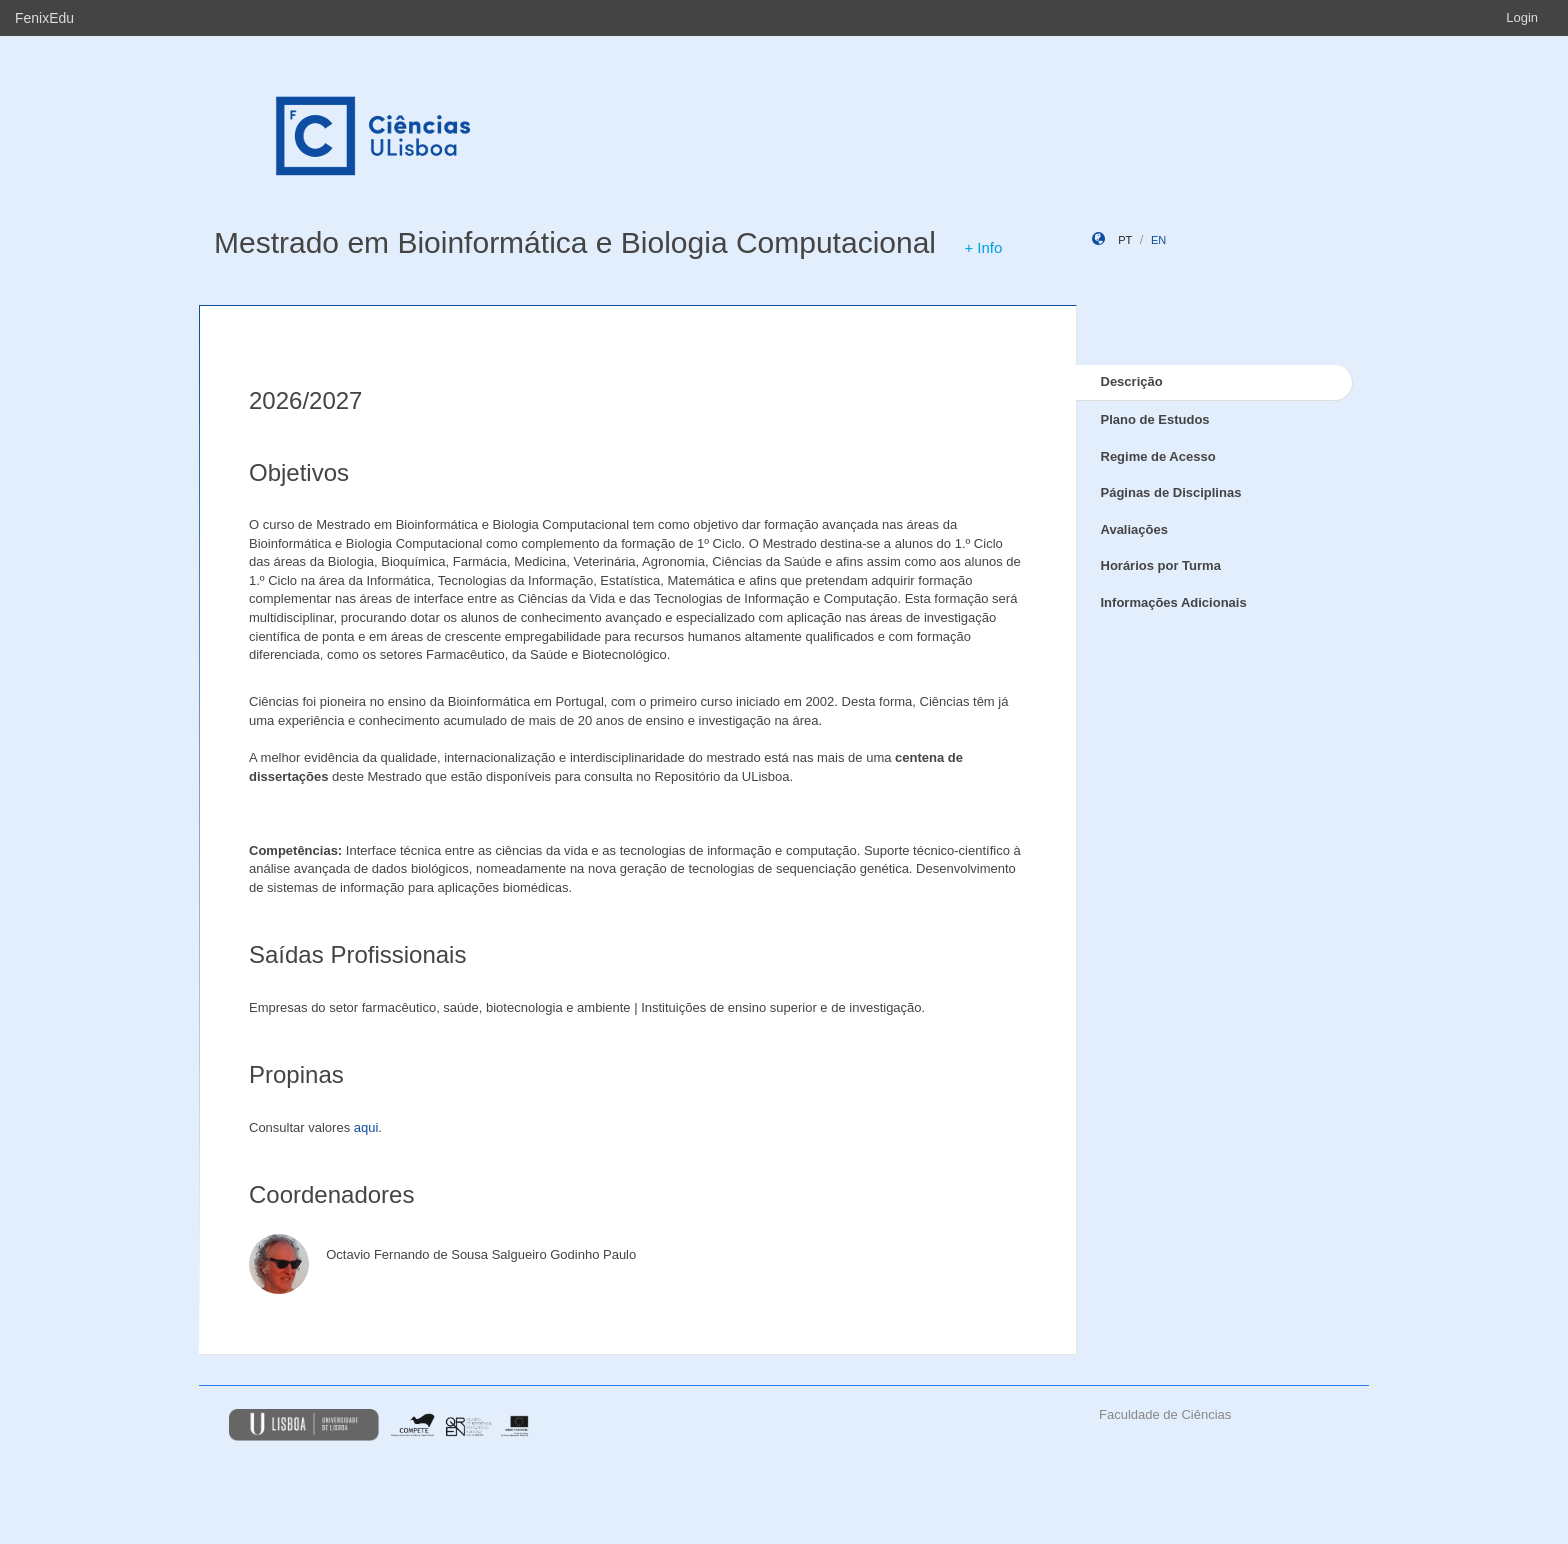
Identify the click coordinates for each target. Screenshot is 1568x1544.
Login (1522, 17)
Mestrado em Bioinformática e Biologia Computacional (575, 242)
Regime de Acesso (1158, 456)
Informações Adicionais (1174, 602)
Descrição (1132, 381)
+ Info (983, 247)
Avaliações (1134, 529)
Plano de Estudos (1155, 419)
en (1158, 240)
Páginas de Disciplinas (1171, 492)
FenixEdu (44, 18)
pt (1125, 240)
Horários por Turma (1161, 565)
